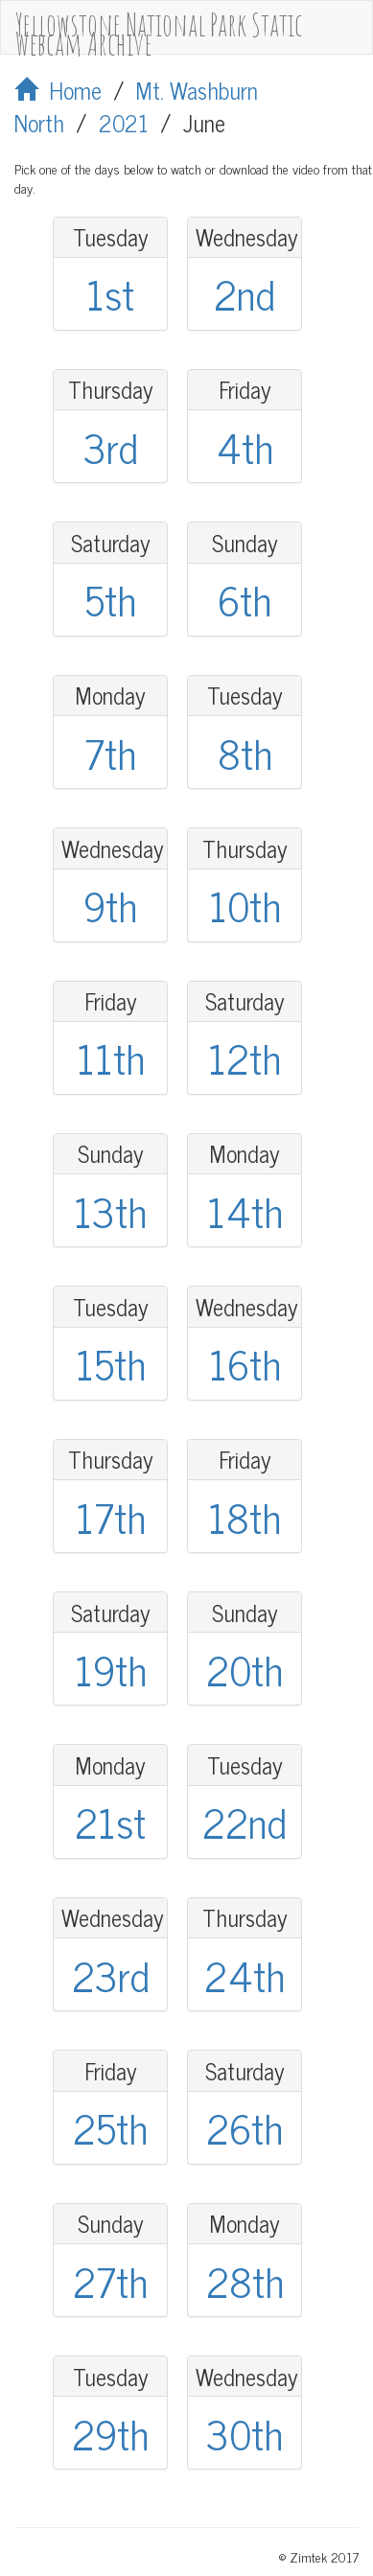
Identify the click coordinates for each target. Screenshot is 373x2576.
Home (58, 89)
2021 (124, 122)
